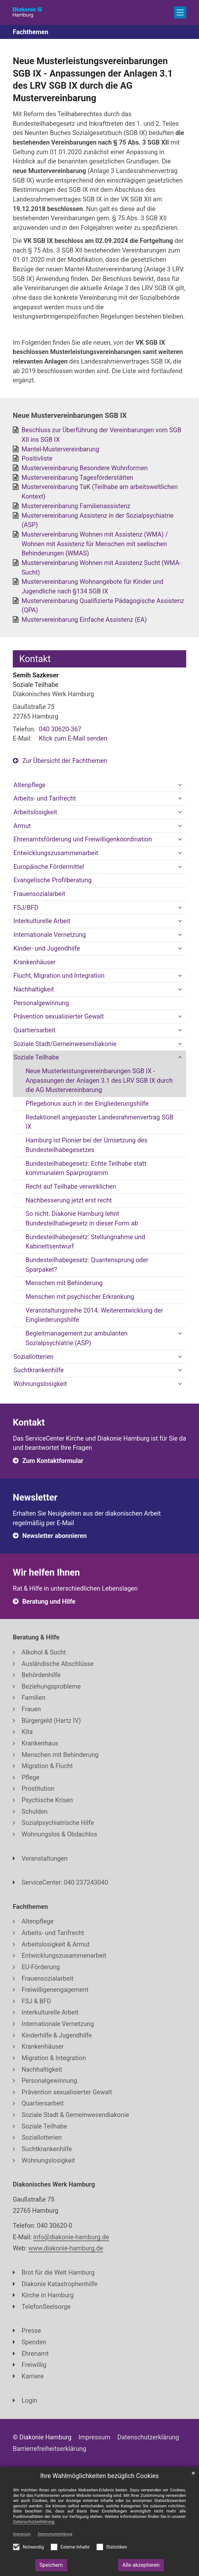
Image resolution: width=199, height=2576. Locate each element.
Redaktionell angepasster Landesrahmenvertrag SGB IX (99, 1122)
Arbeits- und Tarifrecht (44, 798)
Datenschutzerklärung (55, 2534)
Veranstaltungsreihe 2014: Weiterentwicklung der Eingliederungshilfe (94, 1315)
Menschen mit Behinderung (64, 1283)
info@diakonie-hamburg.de (71, 2237)
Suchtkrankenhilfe (38, 1370)
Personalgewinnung (41, 1003)
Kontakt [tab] (35, 658)
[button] (179, 785)
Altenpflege (29, 785)
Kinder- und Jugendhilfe (46, 948)
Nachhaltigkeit (33, 989)
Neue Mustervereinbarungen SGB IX (70, 415)
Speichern (51, 2565)
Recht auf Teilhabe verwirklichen (71, 1186)
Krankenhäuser (34, 962)
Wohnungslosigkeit (40, 1384)
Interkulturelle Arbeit (41, 921)
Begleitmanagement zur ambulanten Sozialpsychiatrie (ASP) (77, 1338)
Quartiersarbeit (34, 1030)
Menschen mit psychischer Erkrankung (80, 1296)
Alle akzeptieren (141, 2565)
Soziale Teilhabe (36, 1057)
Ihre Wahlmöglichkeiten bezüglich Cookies (99, 2476)
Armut (22, 826)
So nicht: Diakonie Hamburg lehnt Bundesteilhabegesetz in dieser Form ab (82, 1218)
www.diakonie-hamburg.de (65, 2248)
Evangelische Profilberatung (52, 880)
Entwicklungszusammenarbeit (55, 853)
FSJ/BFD (25, 907)
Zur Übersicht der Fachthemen (64, 761)
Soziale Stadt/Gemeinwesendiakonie (64, 1044)
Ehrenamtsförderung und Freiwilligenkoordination (82, 839)
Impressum (22, 2534)
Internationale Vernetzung (49, 934)
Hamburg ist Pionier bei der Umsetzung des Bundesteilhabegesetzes (86, 1145)
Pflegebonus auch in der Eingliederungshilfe (87, 1103)
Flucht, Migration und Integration (59, 975)
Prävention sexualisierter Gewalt (58, 1016)
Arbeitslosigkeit (35, 812)
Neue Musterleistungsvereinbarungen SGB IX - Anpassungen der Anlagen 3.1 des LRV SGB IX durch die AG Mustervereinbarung (93, 79)
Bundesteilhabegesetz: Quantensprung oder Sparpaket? (87, 1264)
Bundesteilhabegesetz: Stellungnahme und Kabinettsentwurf (85, 1241)
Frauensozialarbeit (39, 894)
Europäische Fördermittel (48, 866)
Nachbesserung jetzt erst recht (69, 1200)
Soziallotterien (33, 1356)
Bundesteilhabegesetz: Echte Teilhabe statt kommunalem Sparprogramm (86, 1168)
